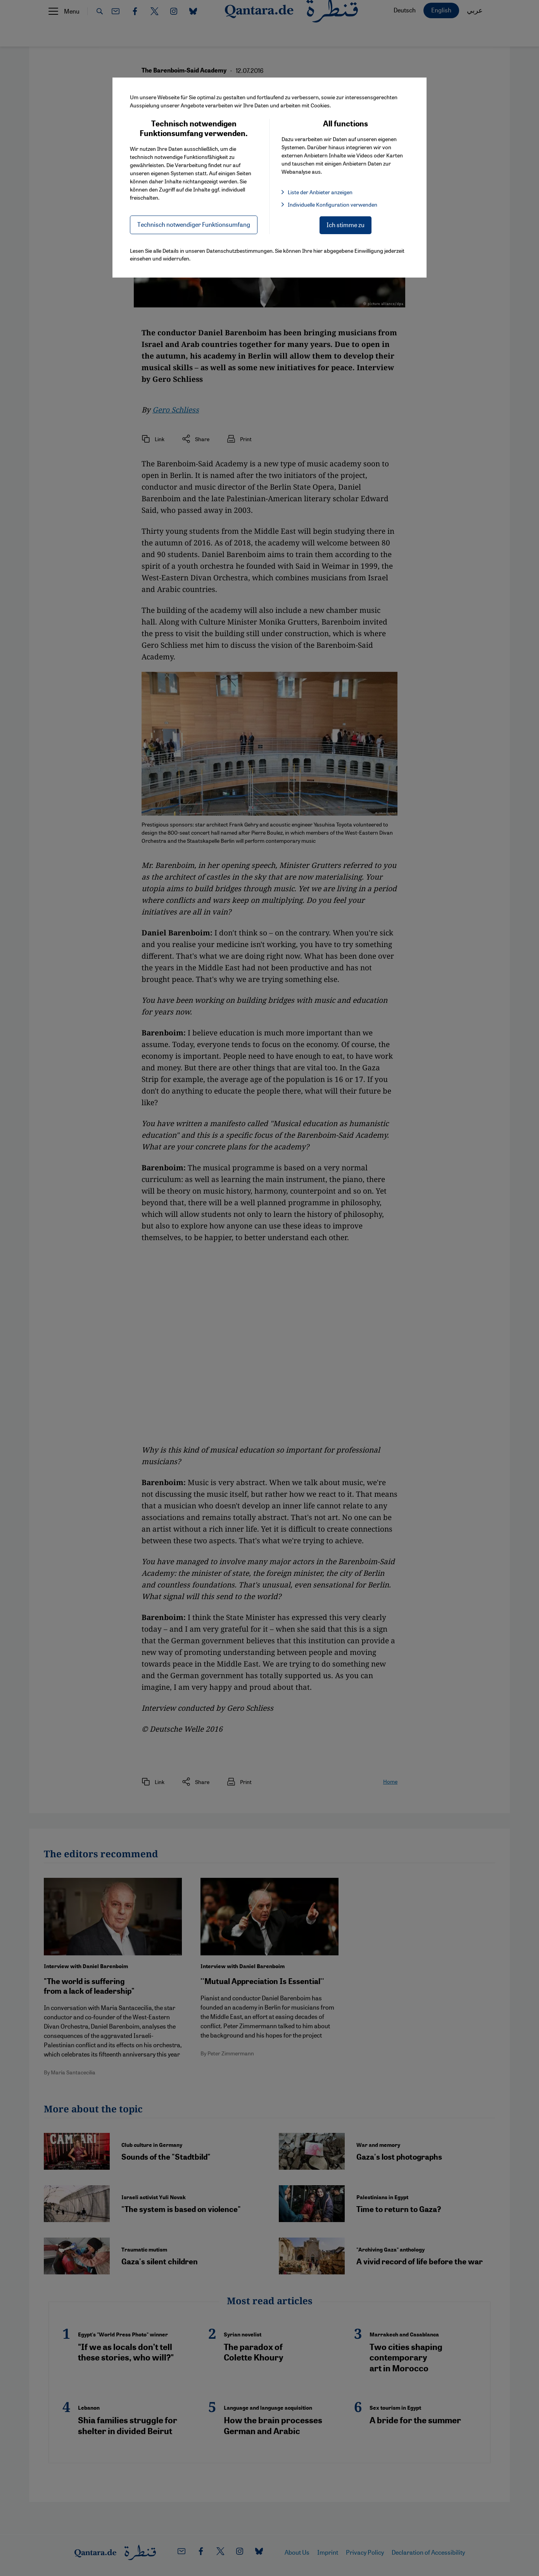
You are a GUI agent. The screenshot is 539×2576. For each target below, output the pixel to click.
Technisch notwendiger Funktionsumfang (193, 224)
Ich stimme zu (346, 225)
